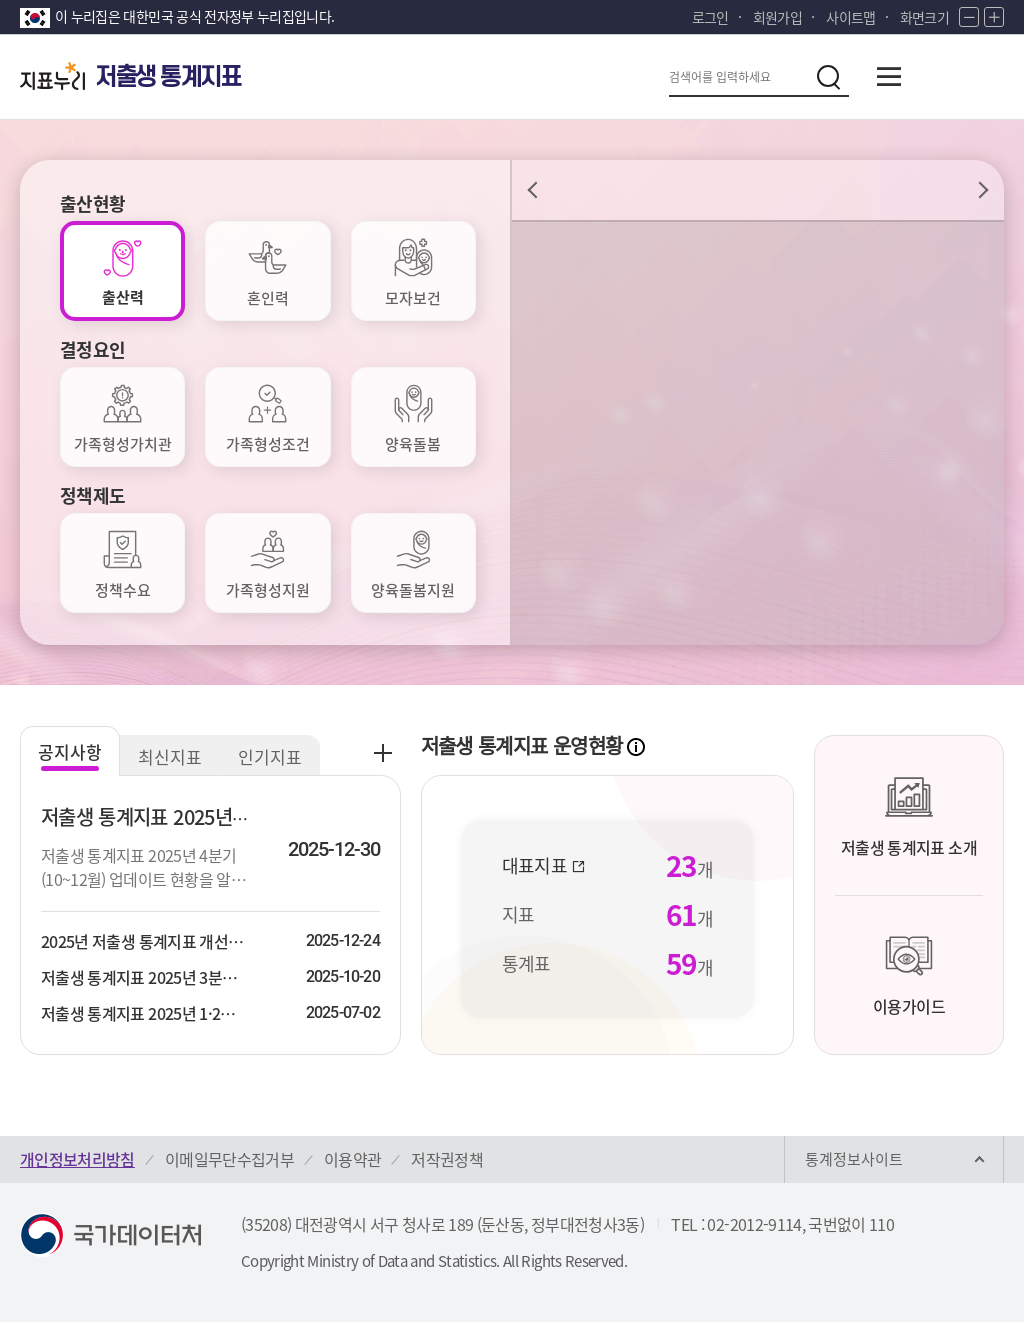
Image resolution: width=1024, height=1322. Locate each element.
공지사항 (70, 751)
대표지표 (544, 866)
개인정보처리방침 (77, 1159)
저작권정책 (447, 1159)
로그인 (710, 17)
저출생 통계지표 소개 (909, 816)
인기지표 (270, 756)
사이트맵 (850, 17)
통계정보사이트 (854, 1159)
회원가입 (777, 17)
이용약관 (352, 1159)
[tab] (122, 271)
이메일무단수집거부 (229, 1159)
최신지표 (170, 756)
